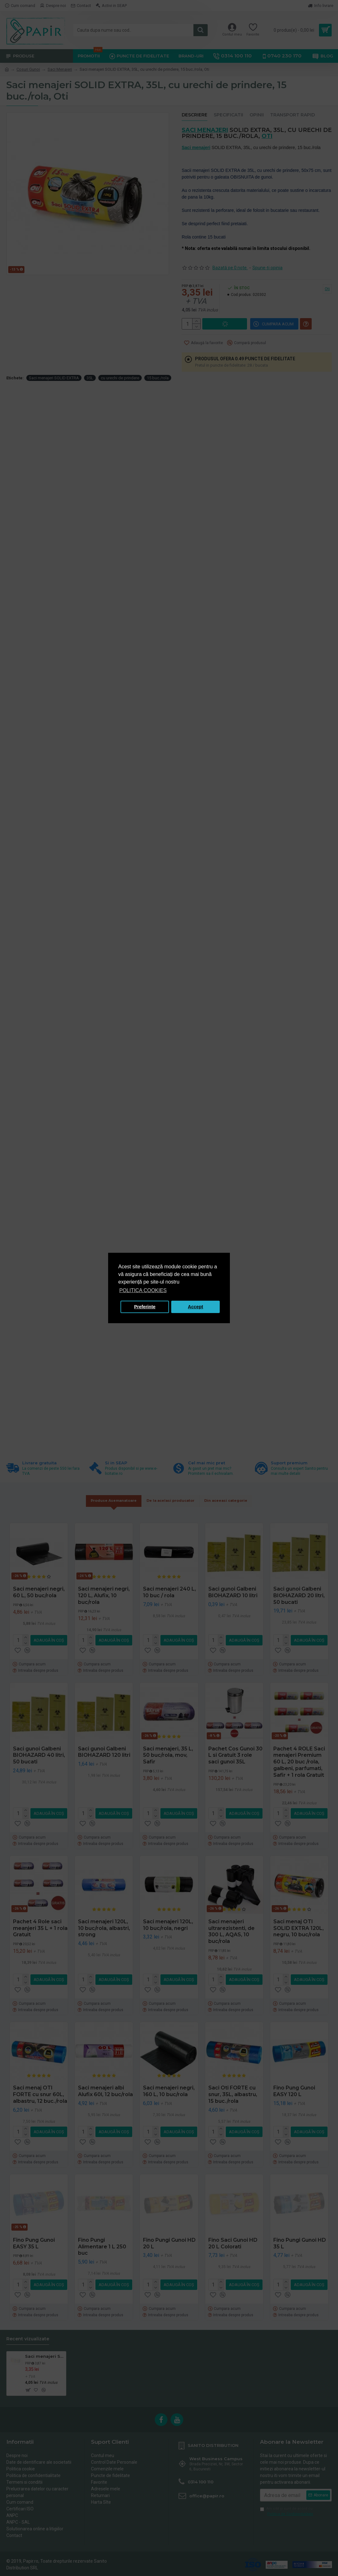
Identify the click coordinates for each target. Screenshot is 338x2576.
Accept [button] (195, 1306)
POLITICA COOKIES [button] (142, 1290)
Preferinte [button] (144, 1306)
